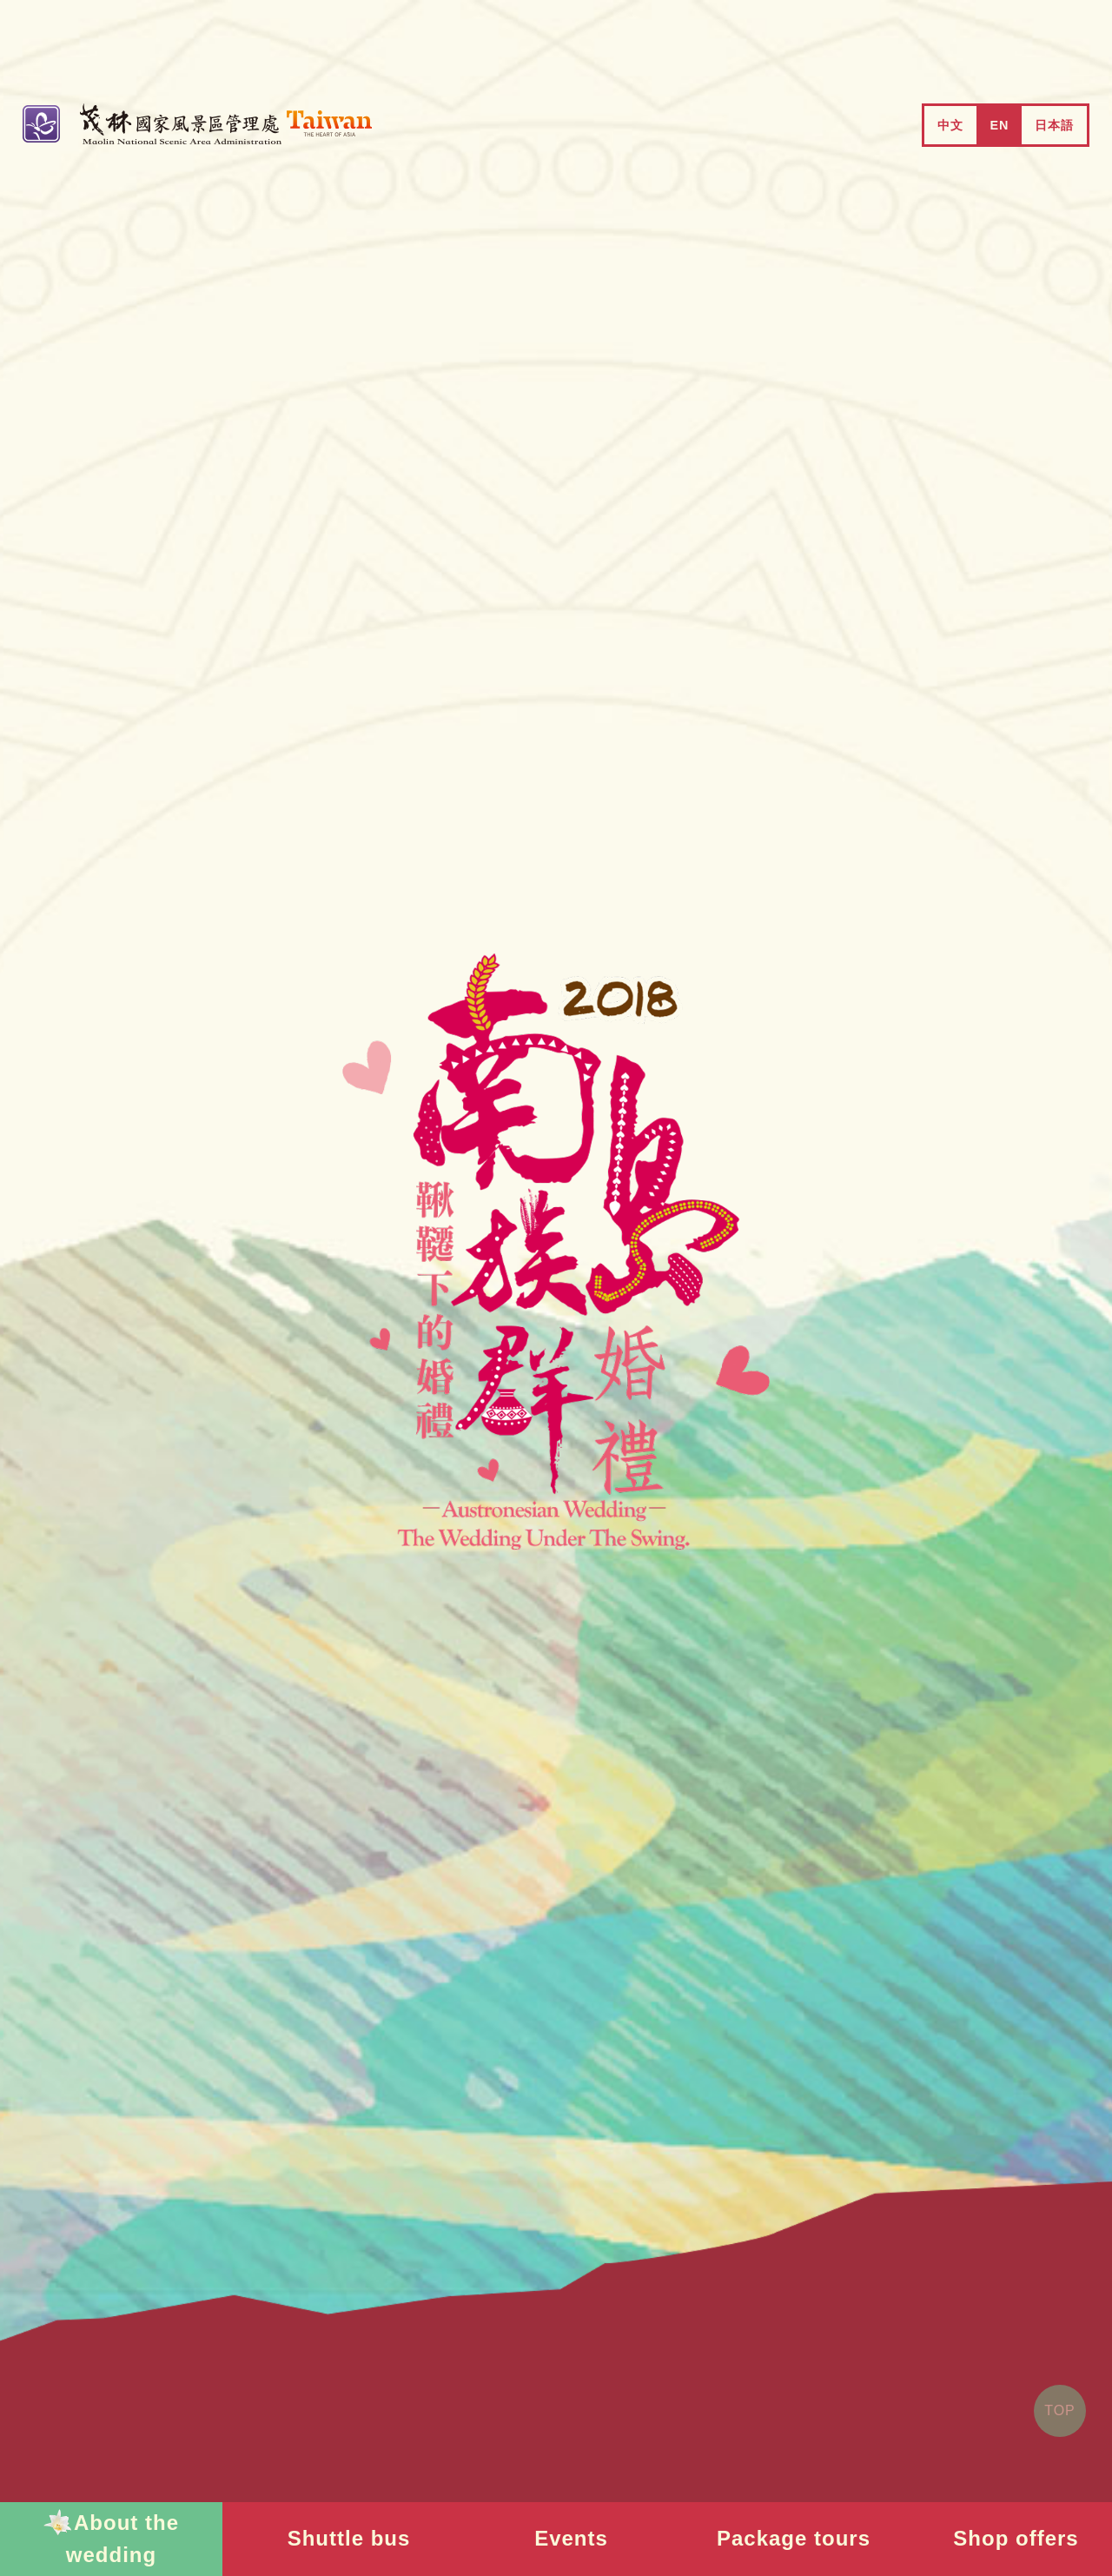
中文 (950, 125)
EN (999, 125)
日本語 (1054, 125)
